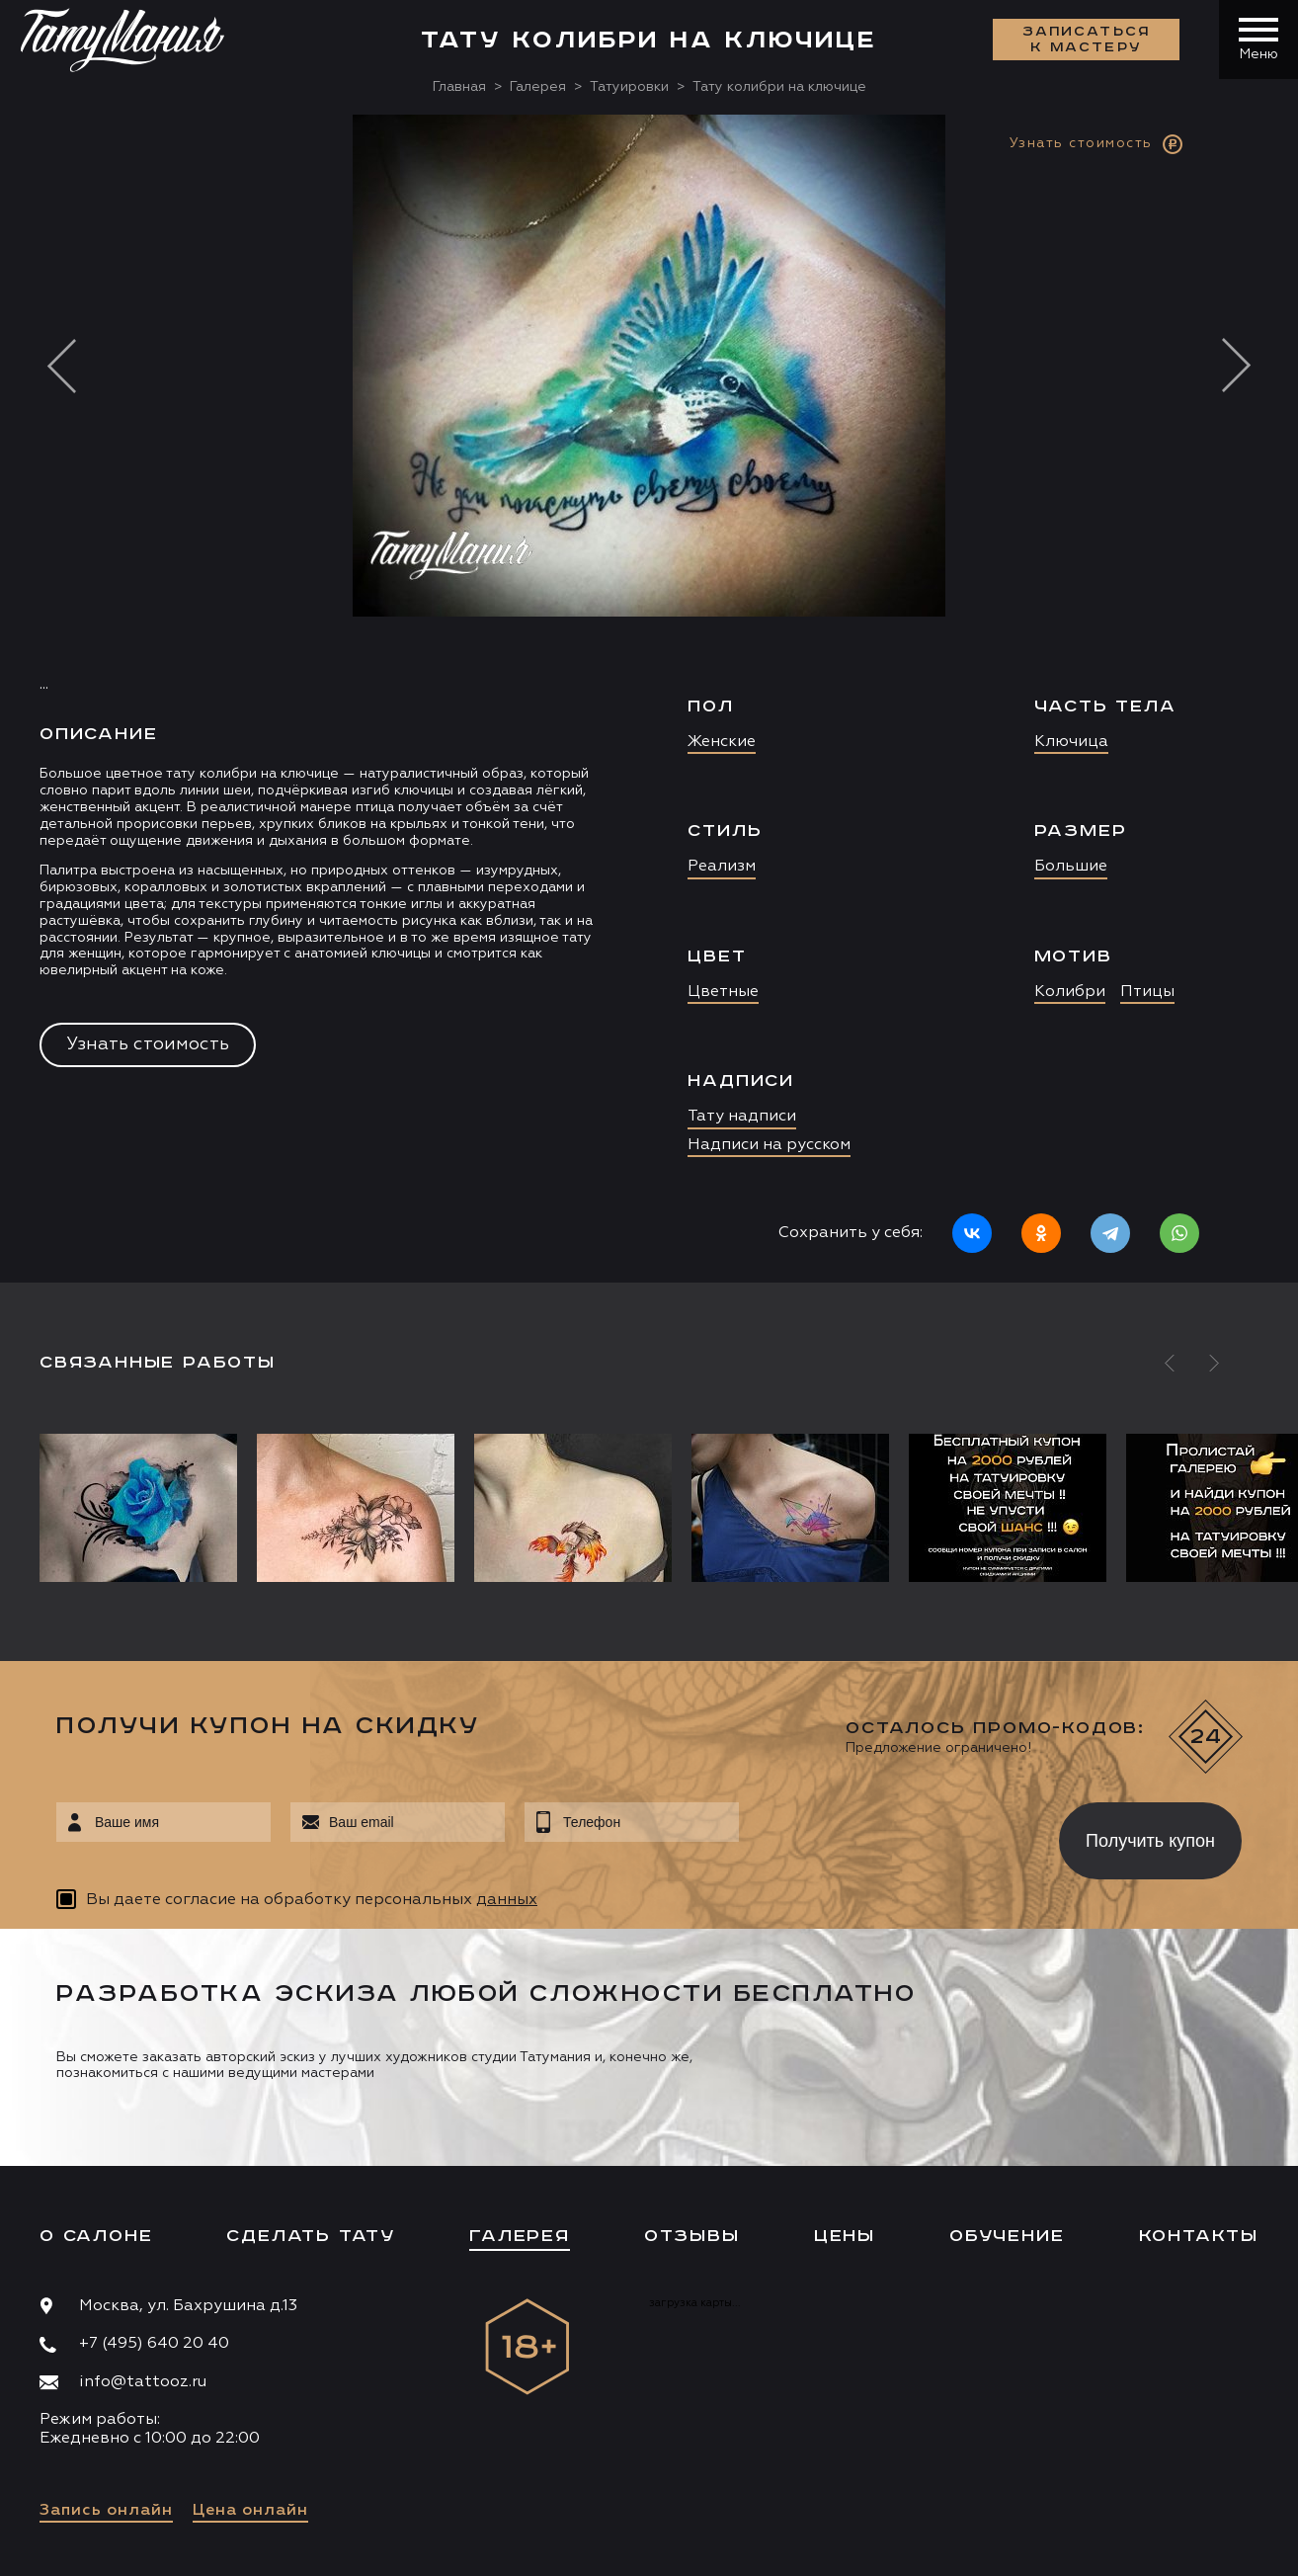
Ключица (1071, 742)
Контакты (1198, 2236)
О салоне (96, 2236)
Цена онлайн (250, 2511)
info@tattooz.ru (142, 2382)
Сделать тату (310, 2236)
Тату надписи (742, 1116)
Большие (1070, 866)
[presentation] (885, 1835)
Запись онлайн (106, 2511)
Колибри (1069, 992)
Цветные (723, 992)
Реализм (722, 866)
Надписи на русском (769, 1145)
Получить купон (1150, 1841)
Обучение (1006, 2236)
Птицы (1147, 992)
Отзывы (692, 2236)
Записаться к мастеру (1086, 39)
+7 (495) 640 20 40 (154, 2344)
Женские (722, 742)
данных (506, 1900)
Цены (844, 2236)
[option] (649, 699)
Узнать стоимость (147, 1044)
